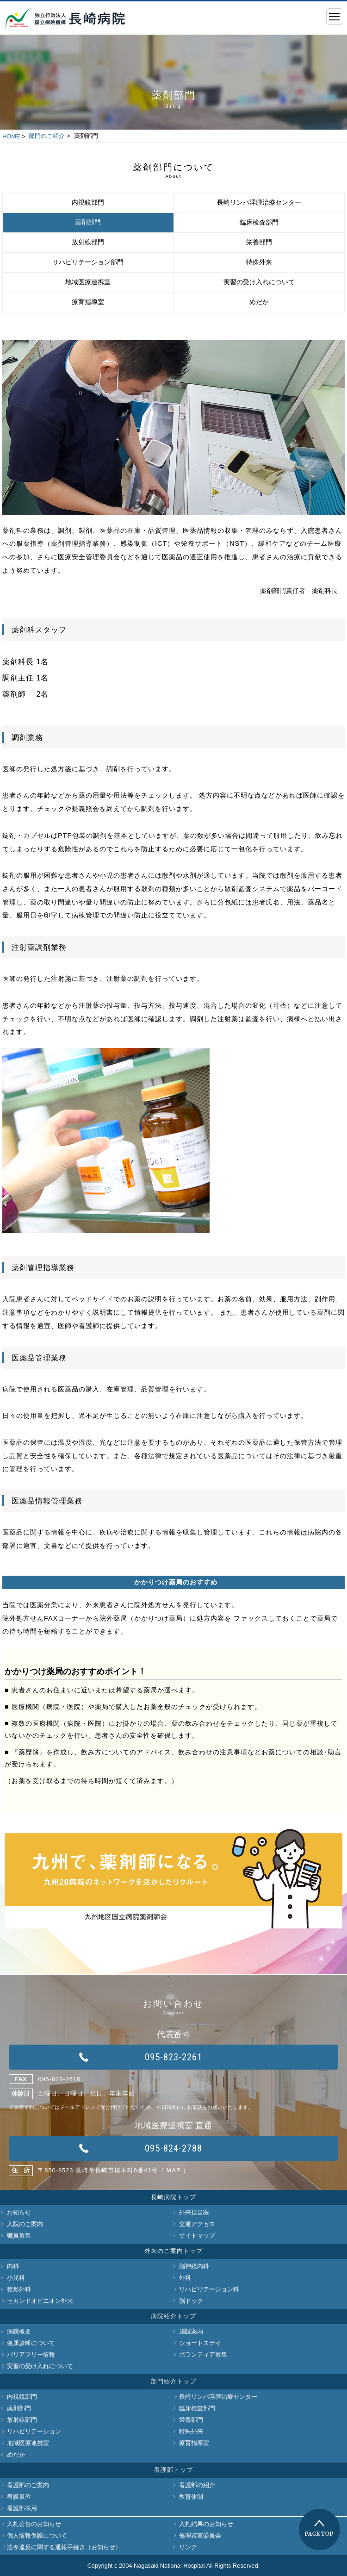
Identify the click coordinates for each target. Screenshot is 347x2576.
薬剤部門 (88, 222)
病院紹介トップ (173, 2316)
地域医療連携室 (88, 282)
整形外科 (19, 2289)
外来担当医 (194, 2212)
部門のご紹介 (47, 135)
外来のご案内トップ (173, 2250)
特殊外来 (259, 262)
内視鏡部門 (88, 202)
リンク (188, 2547)
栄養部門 (259, 242)
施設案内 (191, 2331)
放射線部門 (88, 242)
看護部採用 (22, 2508)
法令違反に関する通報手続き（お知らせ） (64, 2547)
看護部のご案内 (28, 2485)
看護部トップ (173, 2469)
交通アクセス (197, 2223)
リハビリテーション (34, 2431)
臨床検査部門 (259, 222)
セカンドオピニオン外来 (40, 2300)
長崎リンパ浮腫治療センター (259, 202)
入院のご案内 (25, 2223)
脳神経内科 (194, 2266)
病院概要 (19, 2331)
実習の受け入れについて (259, 282)
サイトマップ (197, 2235)
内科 (13, 2266)
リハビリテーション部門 (88, 262)
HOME (11, 136)
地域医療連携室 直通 (173, 2125)
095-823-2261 (173, 2057)
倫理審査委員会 (200, 2535)
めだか (259, 302)
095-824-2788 (173, 2148)
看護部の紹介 (197, 2485)
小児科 (16, 2277)
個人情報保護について (37, 2535)
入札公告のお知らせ (34, 2523)
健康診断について (31, 2342)
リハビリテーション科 (209, 2289)
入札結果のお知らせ (206, 2523)
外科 (185, 2277)
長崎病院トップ (173, 2197)
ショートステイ (200, 2342)
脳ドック (191, 2300)
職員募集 (19, 2235)
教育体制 (191, 2496)
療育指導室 (88, 302)
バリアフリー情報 (31, 2354)
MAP (174, 2170)
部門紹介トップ (173, 2381)
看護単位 (19, 2496)
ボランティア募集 (203, 2354)
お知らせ (19, 2212)
